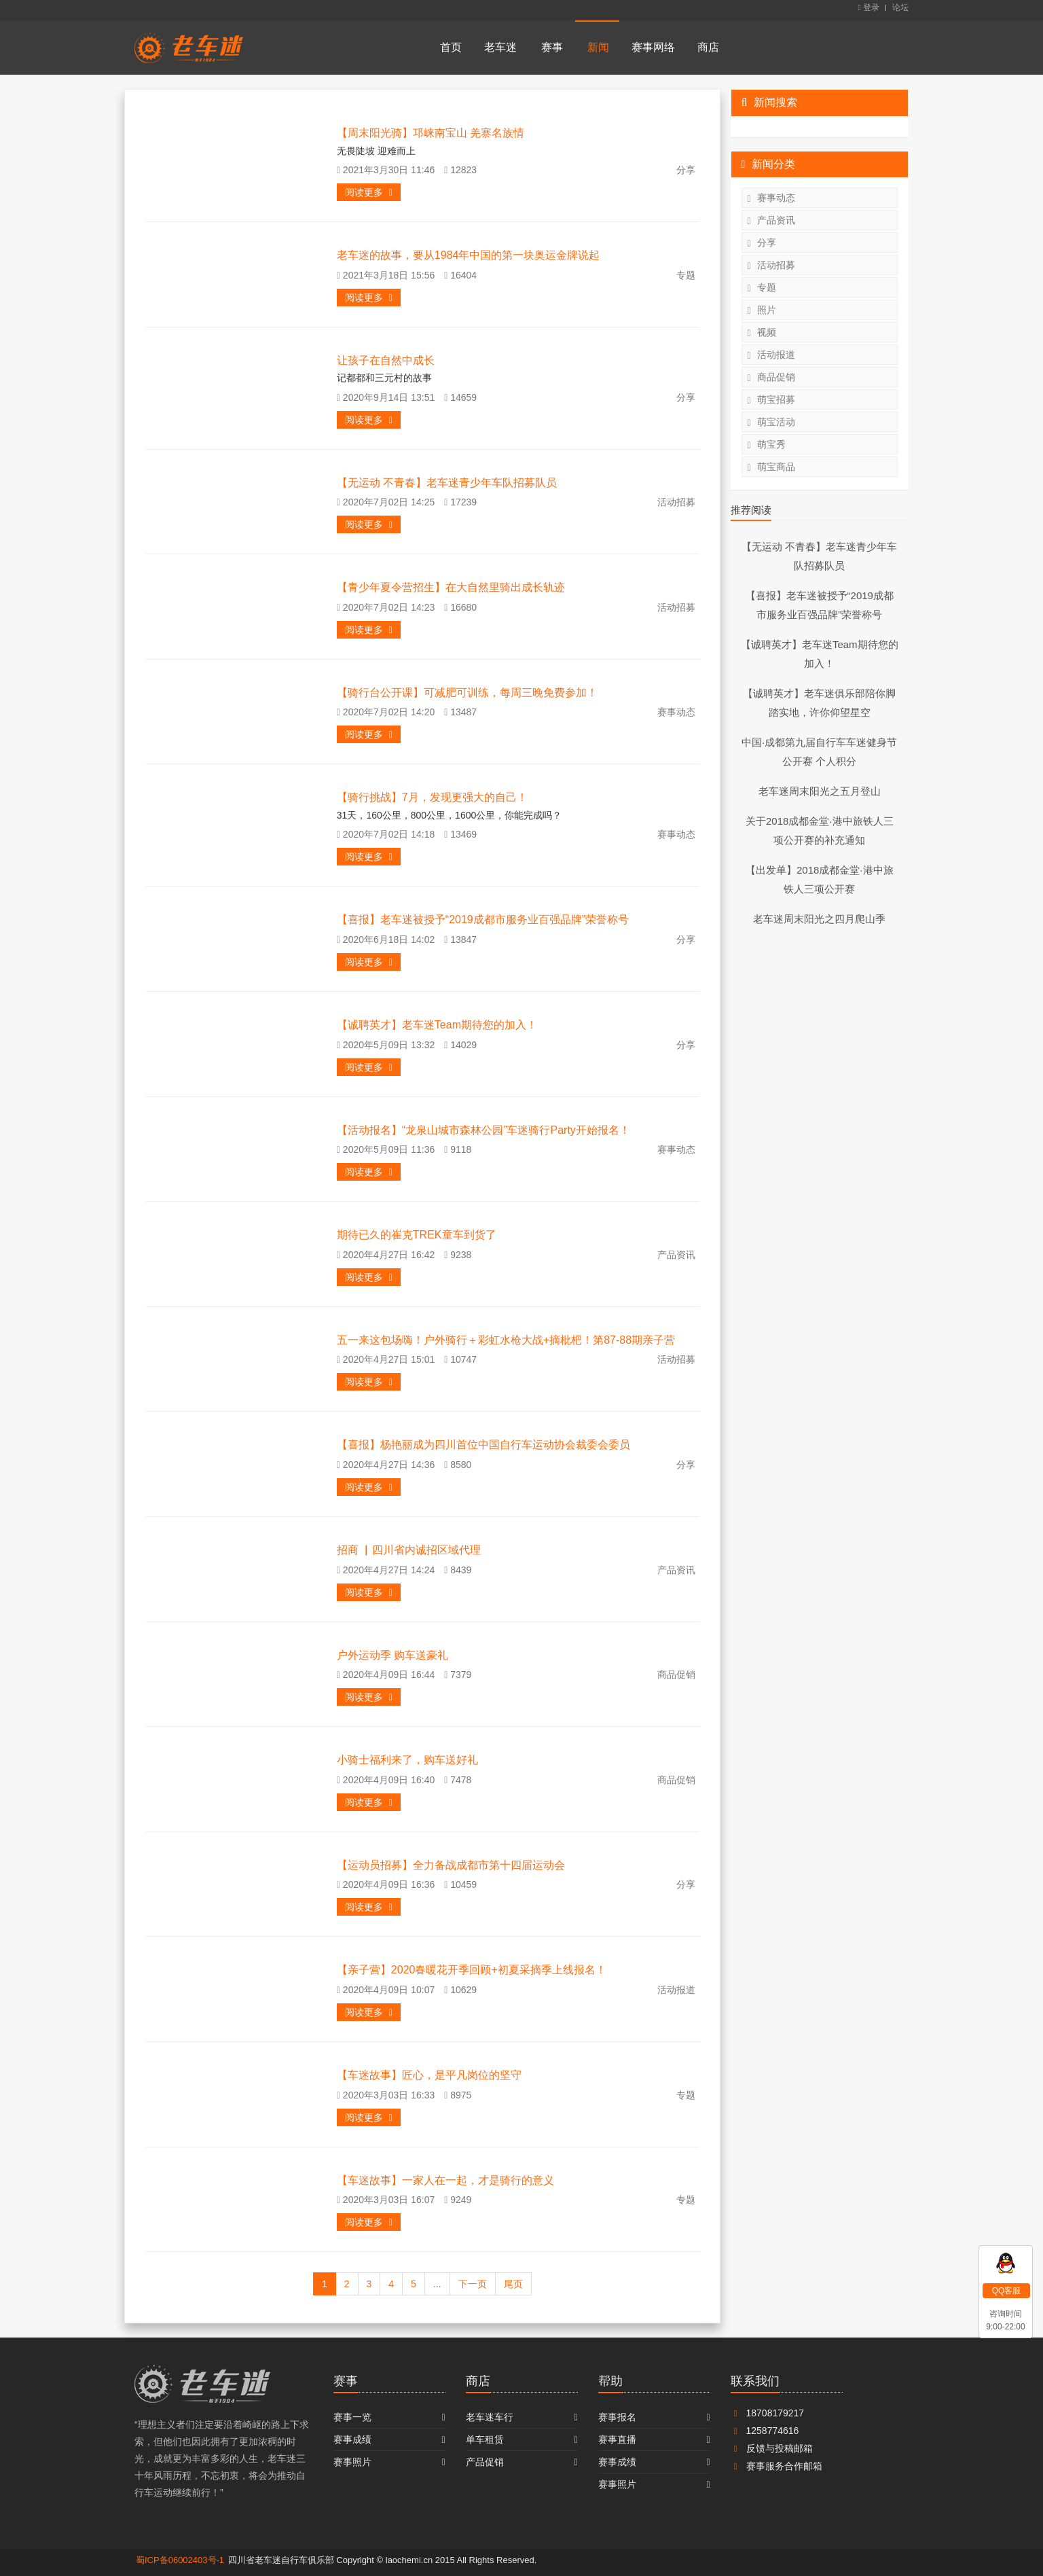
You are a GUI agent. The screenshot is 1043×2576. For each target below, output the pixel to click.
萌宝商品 (771, 467)
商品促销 (771, 377)
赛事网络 (653, 47)
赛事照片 (352, 2461)
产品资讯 (771, 220)
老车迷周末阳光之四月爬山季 (819, 919)
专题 (762, 287)
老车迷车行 (489, 2417)
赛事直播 (617, 2439)
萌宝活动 (771, 422)
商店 (708, 47)
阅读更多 (368, 192)
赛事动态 (771, 198)
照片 (762, 310)
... (437, 2283)
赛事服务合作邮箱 (776, 2466)
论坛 (900, 7)
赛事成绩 (352, 2439)
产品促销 (485, 2461)
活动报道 (771, 355)
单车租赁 (485, 2439)
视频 (762, 332)
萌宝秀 (767, 444)
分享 (762, 243)
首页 (451, 47)
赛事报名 (617, 2417)
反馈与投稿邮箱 (772, 2448)
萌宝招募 (771, 400)
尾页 (513, 2283)
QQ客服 (1006, 2290)
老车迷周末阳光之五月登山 (819, 791)
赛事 (552, 47)
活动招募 (771, 265)
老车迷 (500, 47)
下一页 (472, 2283)
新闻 (598, 47)
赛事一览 (352, 2417)
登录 (868, 7)
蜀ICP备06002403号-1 (180, 2560)
